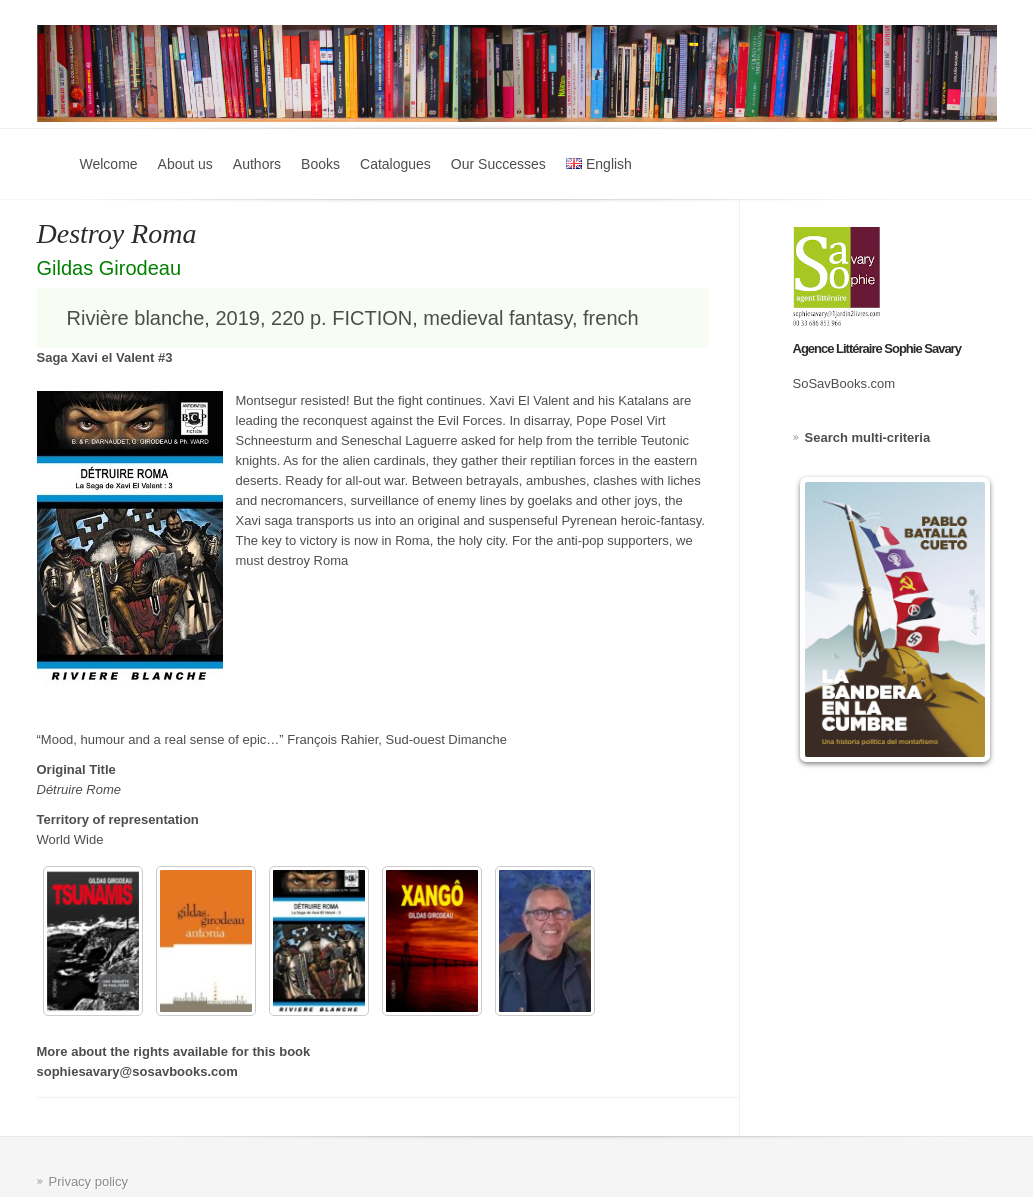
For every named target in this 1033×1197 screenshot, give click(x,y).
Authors (257, 164)
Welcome (109, 164)
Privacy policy (88, 1181)
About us (185, 164)
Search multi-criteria (868, 437)
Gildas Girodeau (109, 268)
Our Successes (498, 164)
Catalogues (395, 164)
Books (320, 164)
